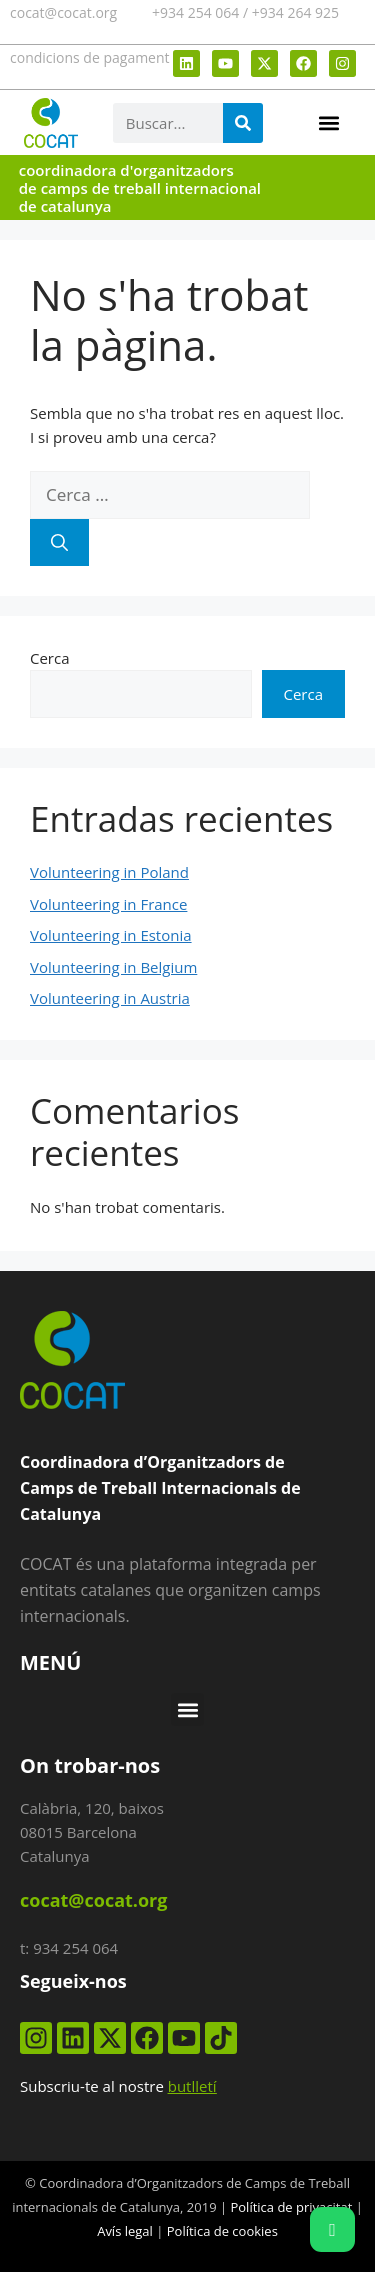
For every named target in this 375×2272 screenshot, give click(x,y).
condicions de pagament (90, 57)
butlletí (192, 2086)
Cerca (50, 658)
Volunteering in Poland (109, 872)
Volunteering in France (108, 904)
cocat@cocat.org (63, 12)
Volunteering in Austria (110, 998)
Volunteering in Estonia (111, 935)
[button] (328, 122)
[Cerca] (59, 543)
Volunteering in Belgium (113, 967)
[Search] (243, 123)
